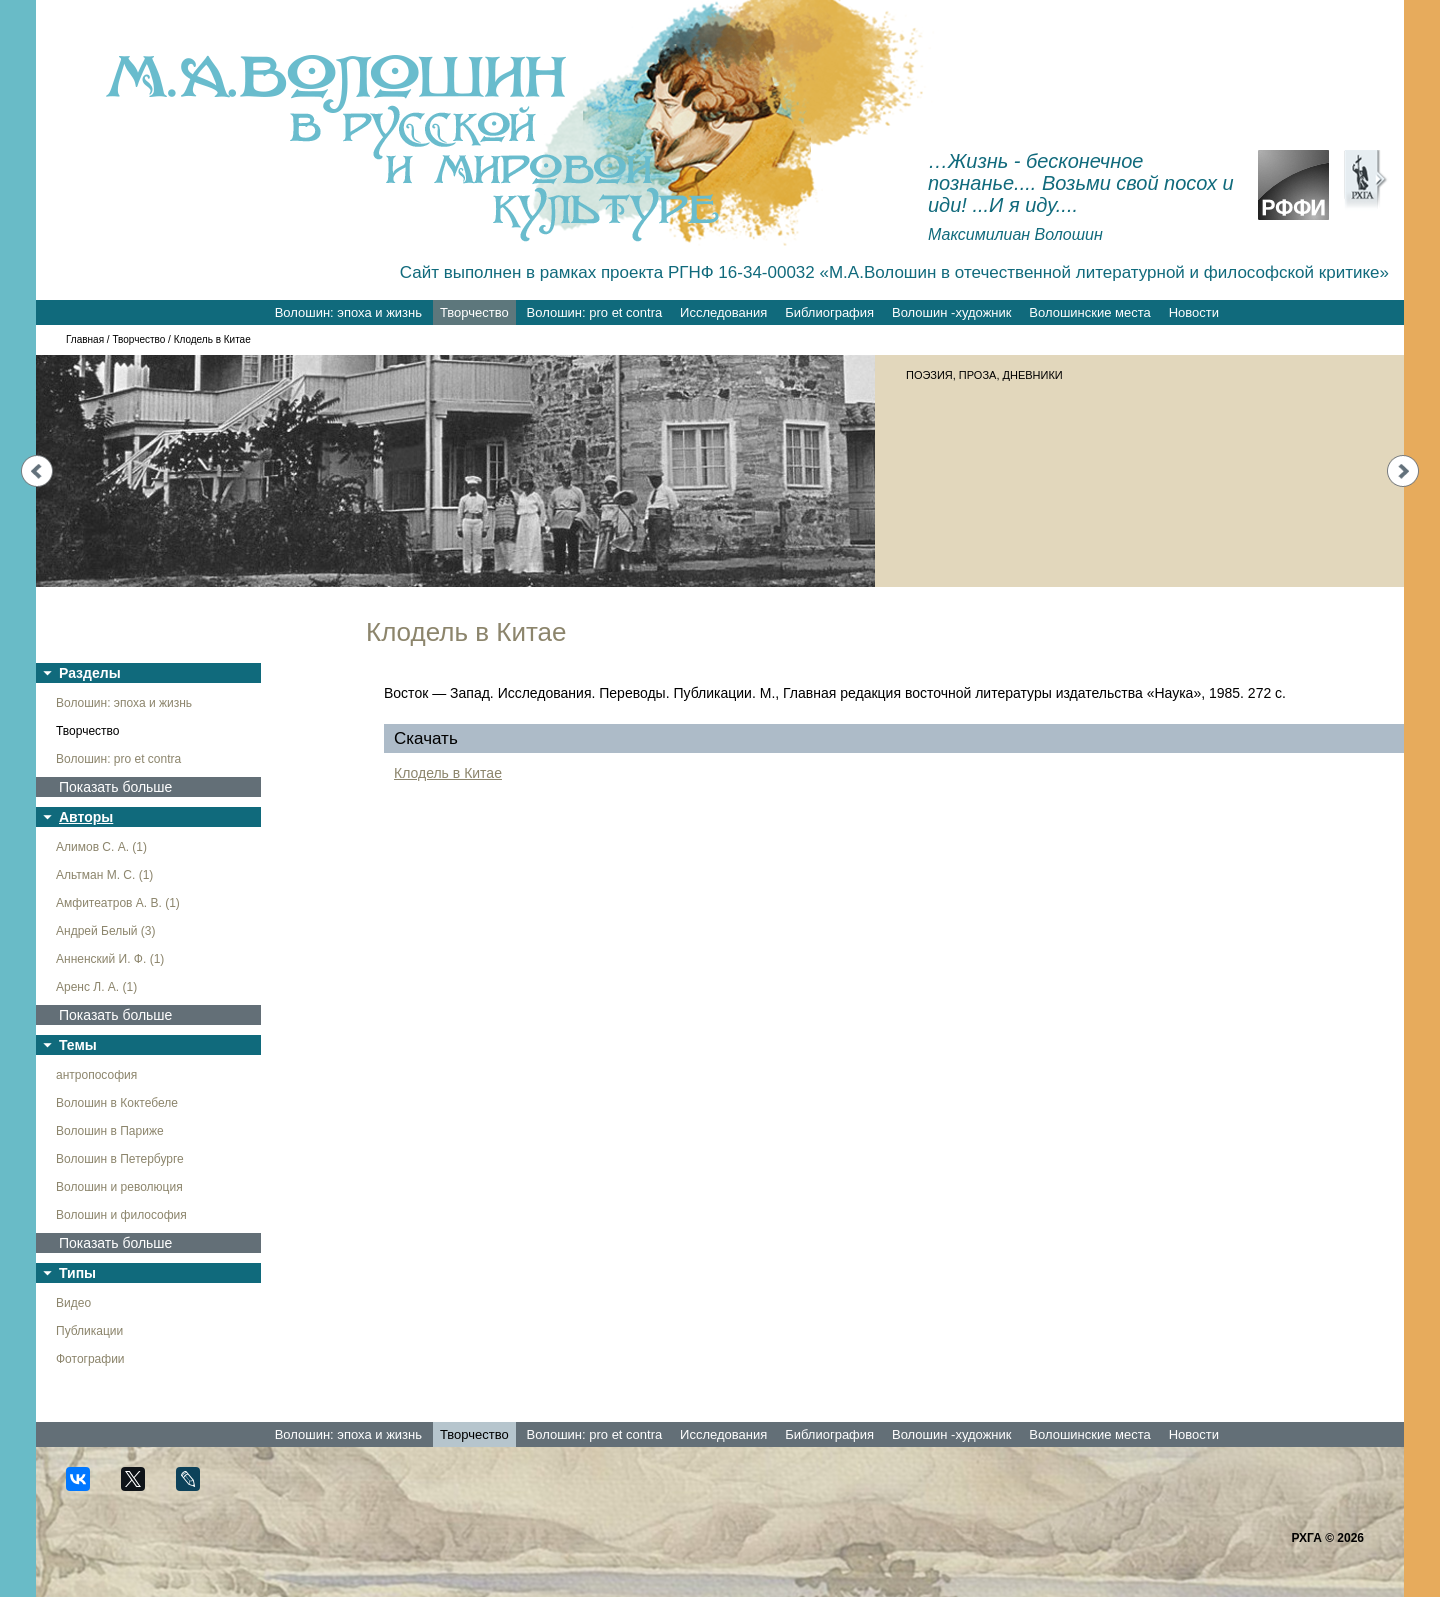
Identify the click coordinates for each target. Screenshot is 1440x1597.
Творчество (474, 312)
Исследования (723, 312)
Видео (73, 1303)
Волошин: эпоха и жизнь (348, 312)
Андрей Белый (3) (106, 931)
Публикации (89, 1331)
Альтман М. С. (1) (104, 875)
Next (1403, 471)
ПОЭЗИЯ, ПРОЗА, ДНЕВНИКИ (984, 375)
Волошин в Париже (110, 1131)
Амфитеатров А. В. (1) (118, 903)
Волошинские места (1089, 312)
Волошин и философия (121, 1215)
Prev (37, 471)
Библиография (829, 312)
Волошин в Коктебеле (117, 1103)
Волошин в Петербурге (120, 1159)
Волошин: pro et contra (595, 312)
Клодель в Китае (448, 773)
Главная (85, 339)
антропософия (96, 1075)
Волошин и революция (119, 1187)
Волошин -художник (951, 312)
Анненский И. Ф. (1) (110, 959)
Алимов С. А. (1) (101, 847)
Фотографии (90, 1359)
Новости (1194, 312)
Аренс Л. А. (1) (96, 987)
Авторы (86, 817)
